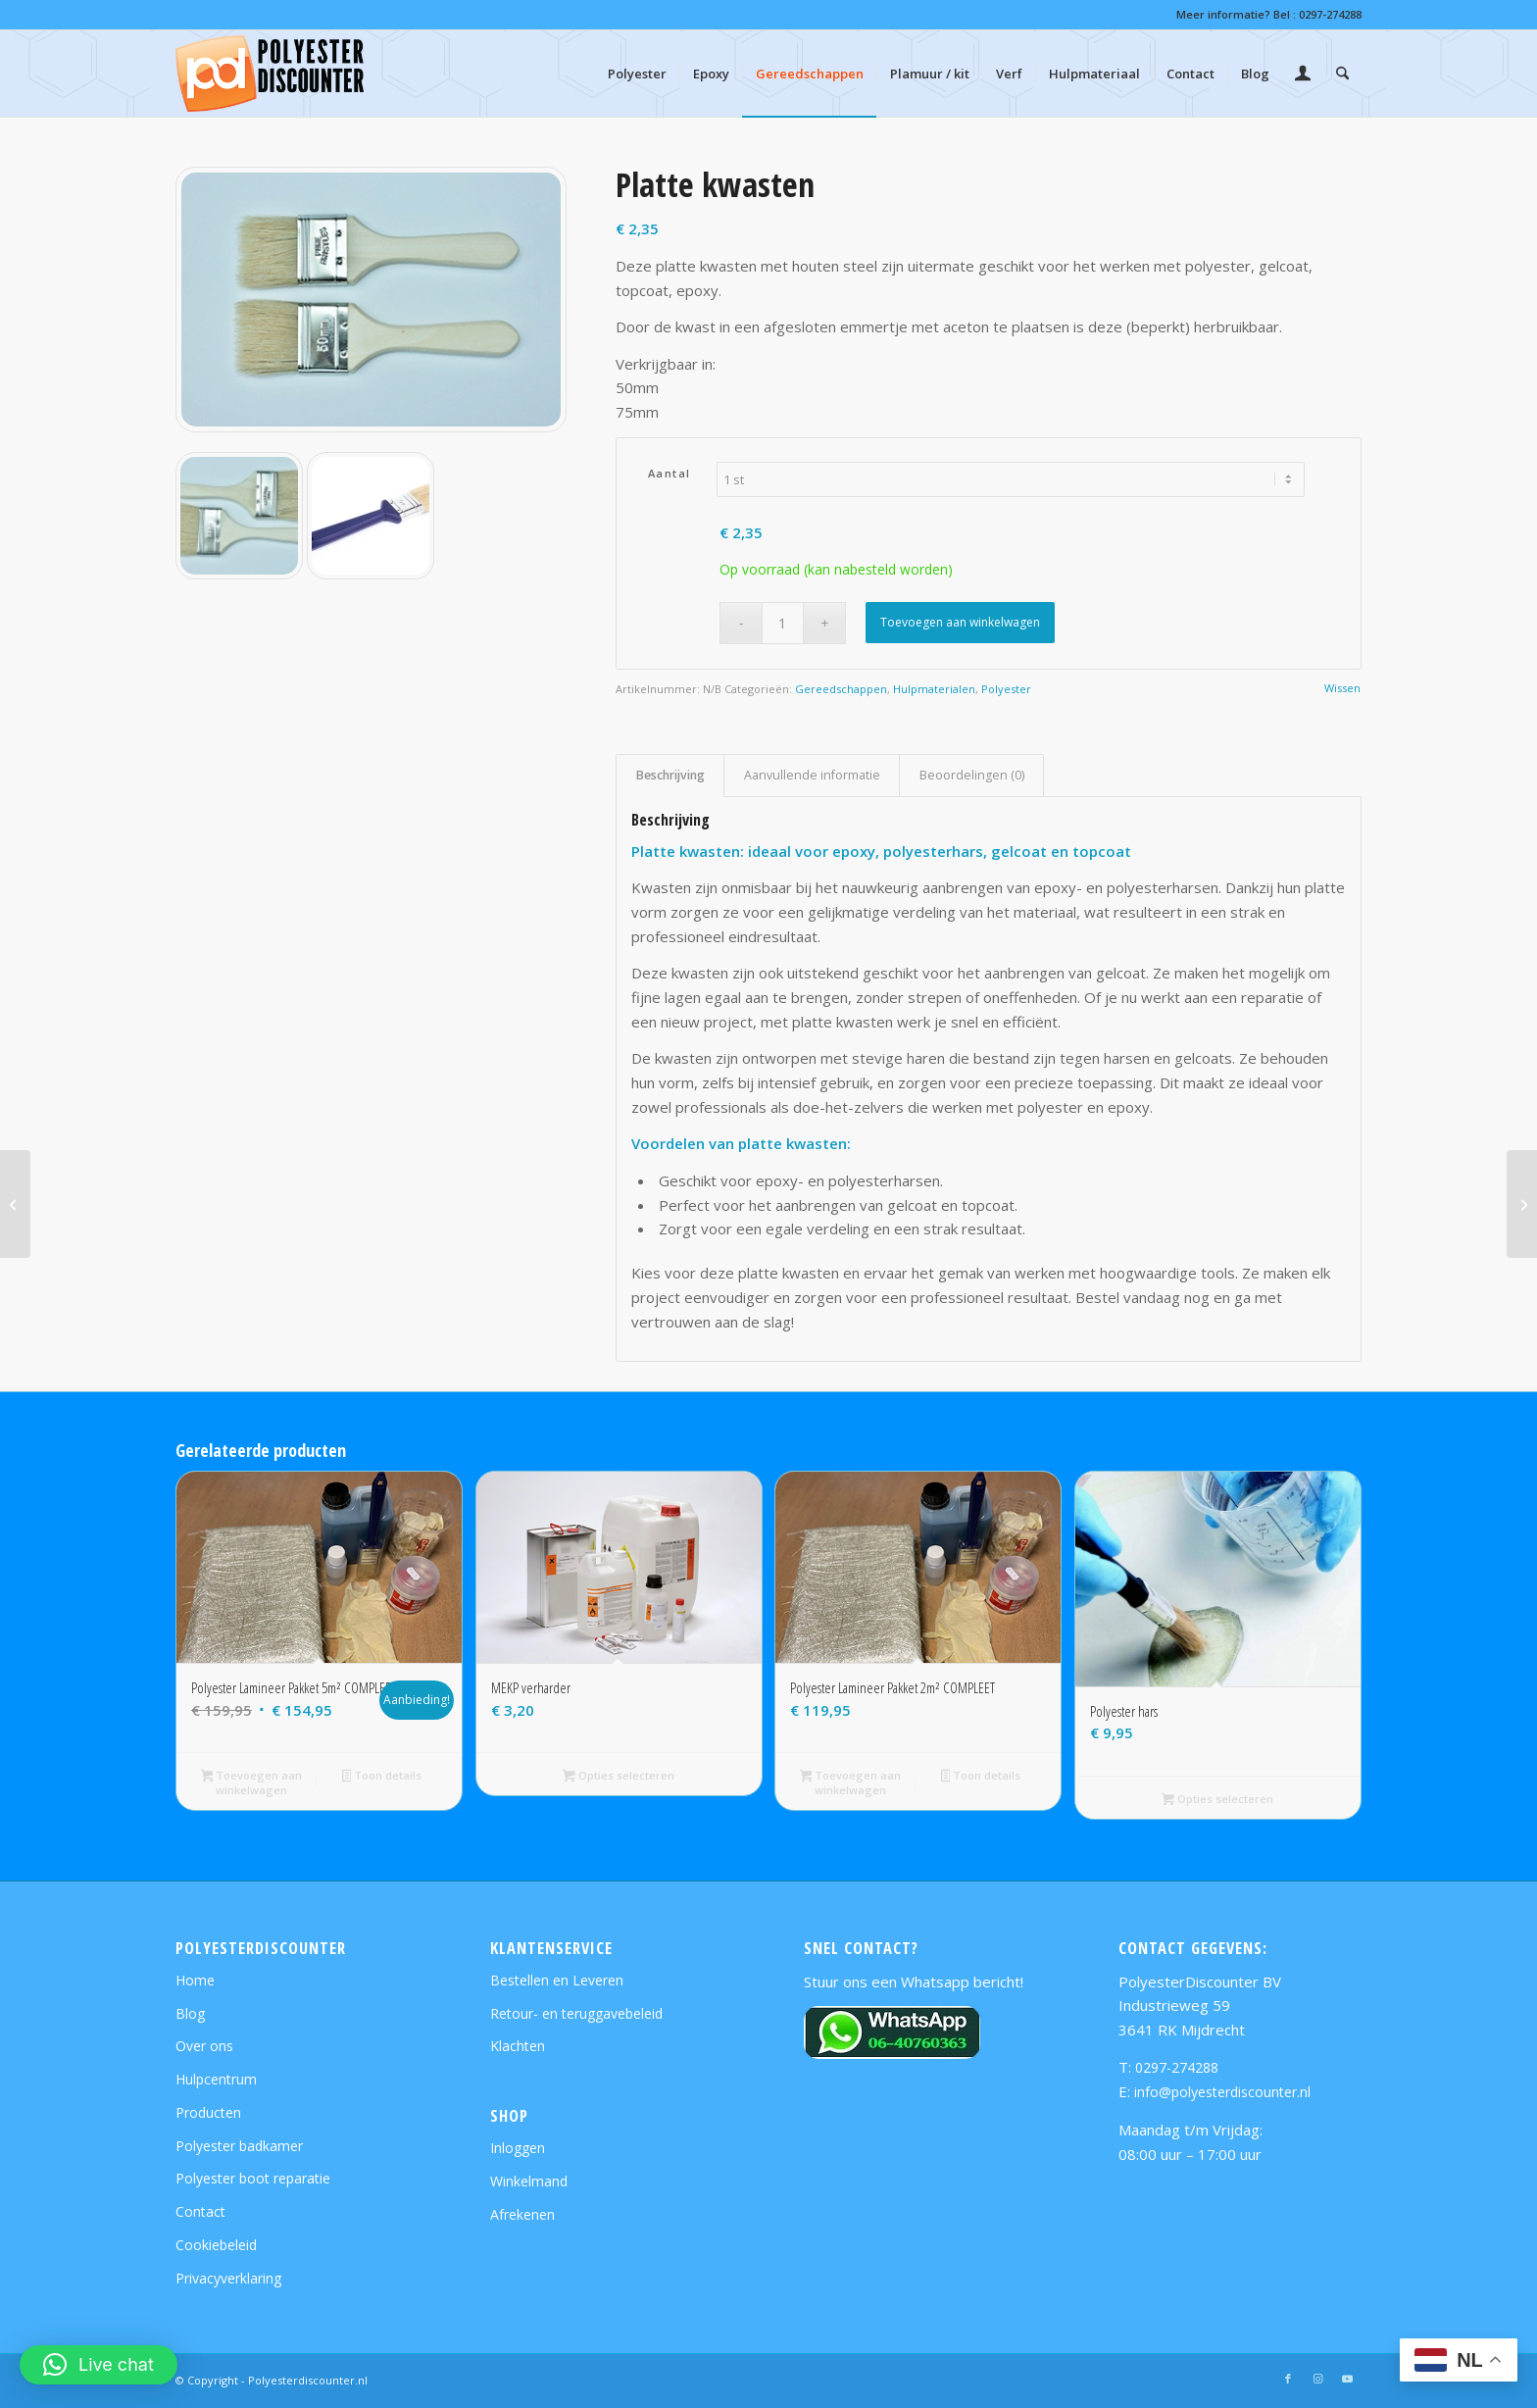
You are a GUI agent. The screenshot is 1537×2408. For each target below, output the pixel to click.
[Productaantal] (783, 623)
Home (195, 1980)
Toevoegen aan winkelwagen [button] (252, 1782)
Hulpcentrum (216, 2079)
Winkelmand (529, 2181)
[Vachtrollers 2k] (15, 1204)
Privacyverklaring (228, 2278)
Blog (190, 2013)
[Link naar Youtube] (1347, 2378)
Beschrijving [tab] (670, 775)
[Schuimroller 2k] (1522, 1204)
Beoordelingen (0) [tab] (971, 775)
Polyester (1006, 688)
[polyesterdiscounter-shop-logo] (269, 73)
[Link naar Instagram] (1317, 2378)
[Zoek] (1342, 73)
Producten (208, 2112)
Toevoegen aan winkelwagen (960, 622)
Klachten (517, 2045)
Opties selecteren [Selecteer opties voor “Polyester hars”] (1217, 1800)
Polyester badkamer (239, 2145)
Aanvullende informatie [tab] (812, 775)
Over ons (204, 2045)
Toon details (382, 1776)
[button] (98, 2364)
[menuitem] (637, 73)
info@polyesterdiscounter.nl (1222, 2091)
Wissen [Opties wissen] (1342, 687)
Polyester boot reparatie (252, 2178)
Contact (200, 2211)
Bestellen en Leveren (556, 1980)
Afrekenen (522, 2214)
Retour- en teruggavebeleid (576, 2013)
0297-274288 (1330, 14)
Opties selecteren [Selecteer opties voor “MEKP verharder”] (618, 1776)
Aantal (669, 473)
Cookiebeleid (216, 2244)
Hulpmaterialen (934, 688)
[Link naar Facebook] (1288, 2378)
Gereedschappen (841, 688)
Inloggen (517, 2147)
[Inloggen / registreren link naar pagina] (1302, 75)
